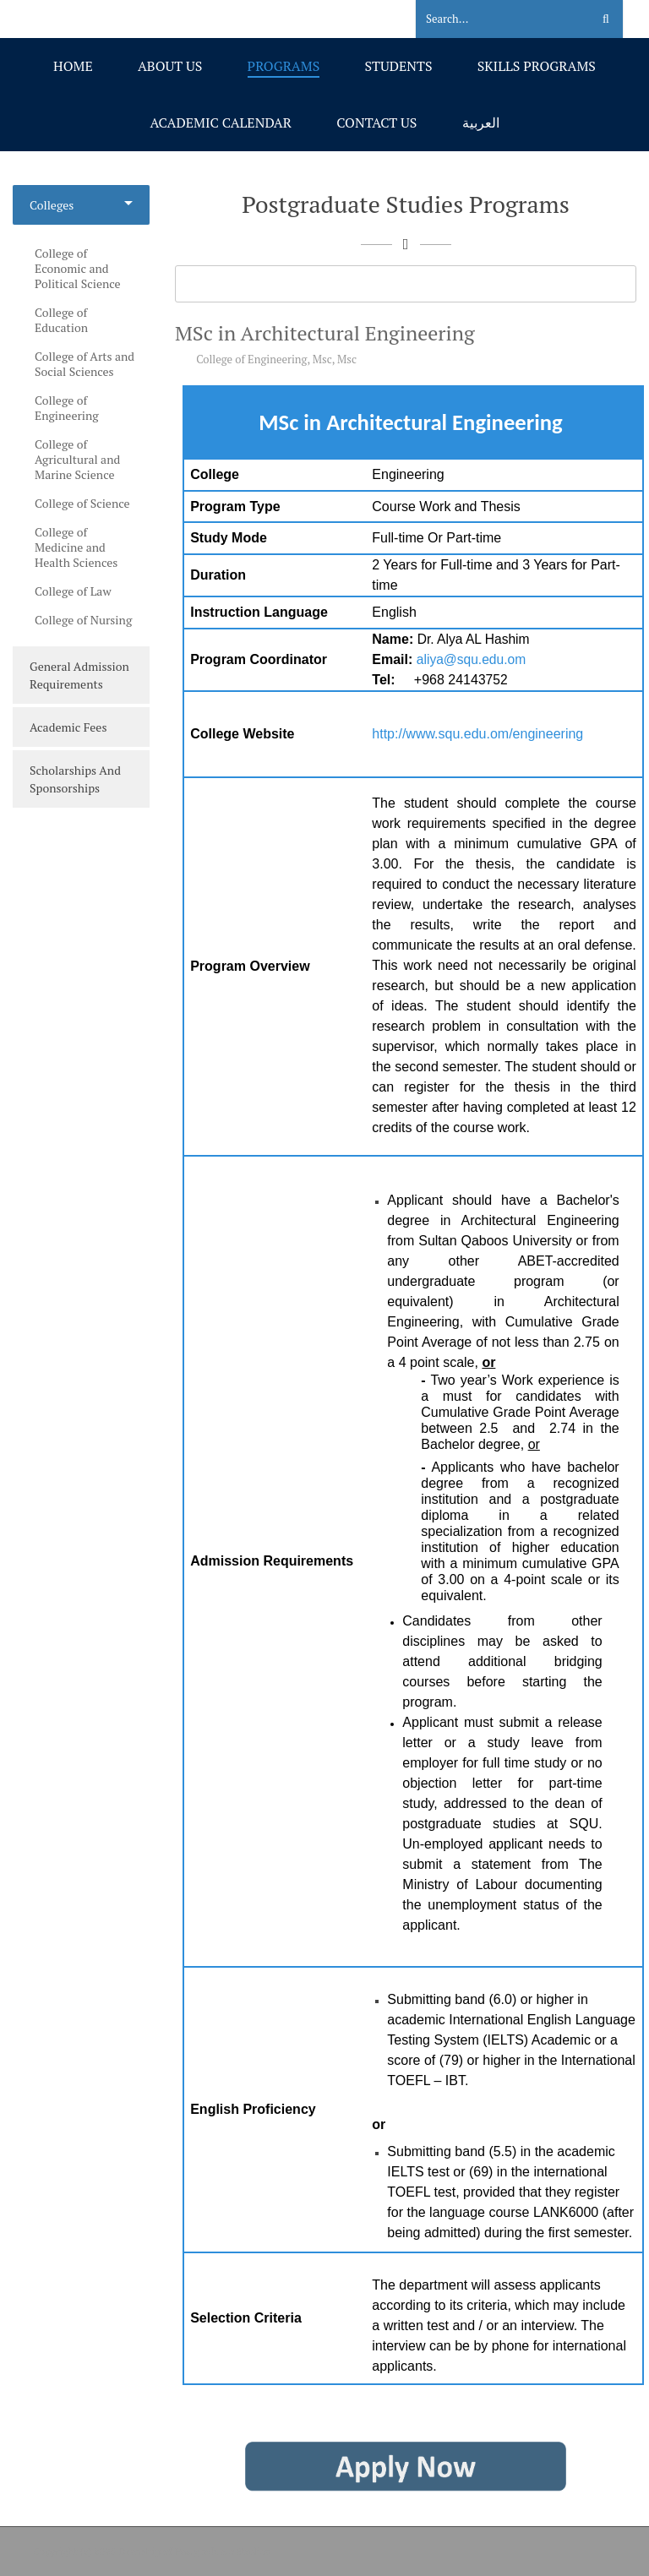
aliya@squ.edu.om (471, 659)
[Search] (493, 19)
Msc (322, 359)
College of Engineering (251, 359)
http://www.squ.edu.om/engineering (477, 734)
